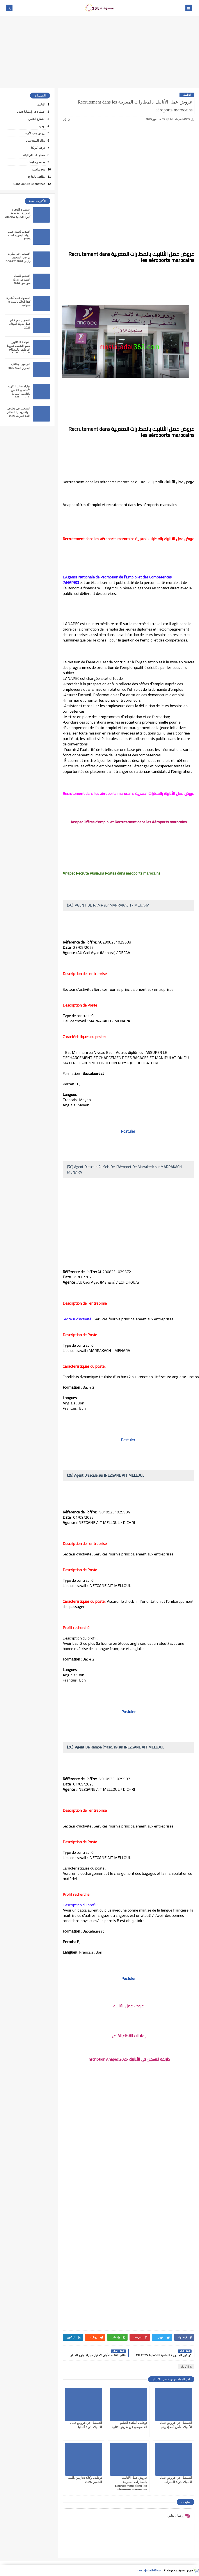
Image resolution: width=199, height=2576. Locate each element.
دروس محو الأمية (35, 133)
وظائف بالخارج (36, 176)
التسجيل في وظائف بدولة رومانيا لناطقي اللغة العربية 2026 (18, 412)
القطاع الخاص (36, 119)
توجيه (42, 126)
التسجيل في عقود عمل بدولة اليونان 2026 (19, 323)
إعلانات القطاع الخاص (129, 2035)
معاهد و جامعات (36, 162)
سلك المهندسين (35, 140)
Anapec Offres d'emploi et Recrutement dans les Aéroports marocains (129, 822)
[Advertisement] (99, 54)
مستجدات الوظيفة (34, 155)
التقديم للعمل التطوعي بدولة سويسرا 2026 (21, 279)
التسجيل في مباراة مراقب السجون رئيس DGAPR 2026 (17, 257)
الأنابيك (187, 95)
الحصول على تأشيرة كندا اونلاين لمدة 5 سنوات (18, 301)
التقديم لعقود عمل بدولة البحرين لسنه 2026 (19, 235)
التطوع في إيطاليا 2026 (31, 111)
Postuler (128, 1131)
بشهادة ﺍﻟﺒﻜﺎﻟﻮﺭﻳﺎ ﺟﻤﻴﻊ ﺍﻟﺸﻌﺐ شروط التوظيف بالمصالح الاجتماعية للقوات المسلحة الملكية (18, 350)
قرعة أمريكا (38, 147)
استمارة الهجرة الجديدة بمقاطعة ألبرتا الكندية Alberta (17, 213)
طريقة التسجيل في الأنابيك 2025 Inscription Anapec (128, 2059)
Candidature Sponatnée (29, 184)
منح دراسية (38, 169)
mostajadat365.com (150, 2570)
